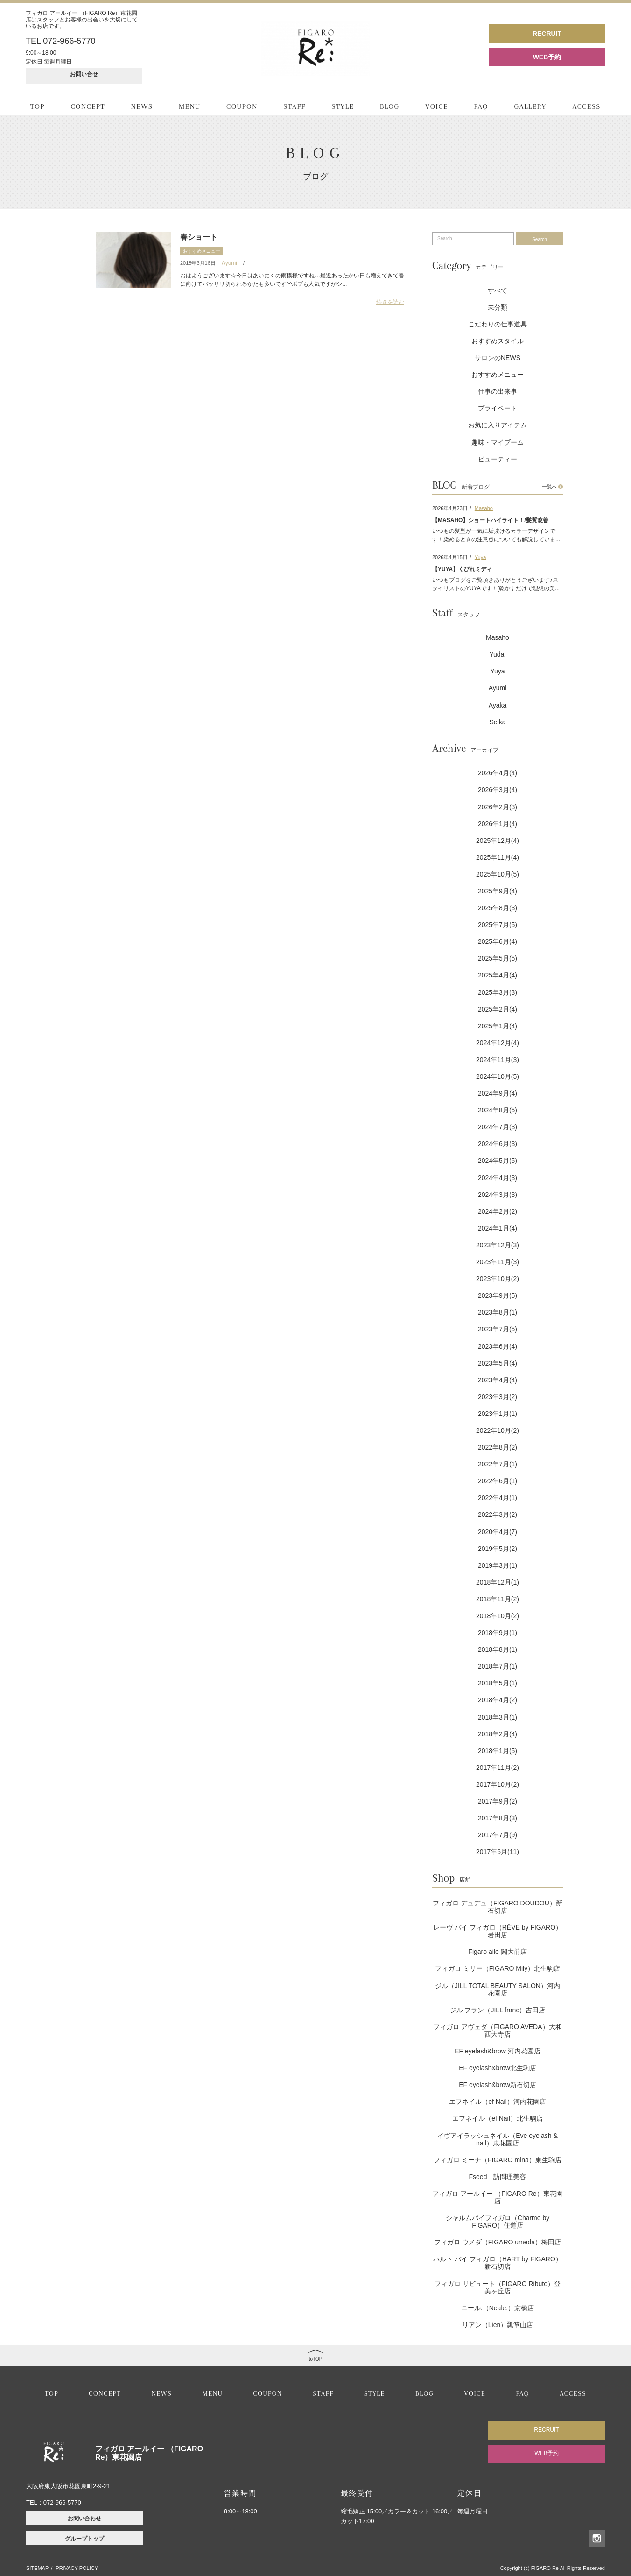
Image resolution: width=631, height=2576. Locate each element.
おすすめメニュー (201, 251)
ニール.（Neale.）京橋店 (497, 2308)
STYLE (342, 106)
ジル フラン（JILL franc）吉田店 (498, 2010)
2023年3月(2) (497, 1397)
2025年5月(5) (497, 958)
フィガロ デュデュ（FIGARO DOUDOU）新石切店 (497, 1906)
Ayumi (229, 263)
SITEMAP (37, 2568)
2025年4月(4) (497, 975)
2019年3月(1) (497, 1565)
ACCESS (586, 106)
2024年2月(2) (497, 1211)
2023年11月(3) (497, 1262)
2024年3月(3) (497, 1194)
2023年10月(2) (497, 1278)
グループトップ (84, 2538)
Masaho (484, 508)
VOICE (436, 106)
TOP (37, 106)
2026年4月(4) (497, 773)
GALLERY (530, 106)
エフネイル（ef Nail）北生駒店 (497, 2118)
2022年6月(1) (497, 1481)
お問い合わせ (84, 2518)
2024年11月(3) (497, 1059)
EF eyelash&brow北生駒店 (497, 2068)
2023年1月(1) (497, 1413)
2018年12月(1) (497, 1582)
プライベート (497, 408)
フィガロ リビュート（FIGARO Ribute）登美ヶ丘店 (498, 2287)
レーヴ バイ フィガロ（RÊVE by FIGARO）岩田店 (497, 1931)
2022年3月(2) (497, 1514)
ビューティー (497, 459)
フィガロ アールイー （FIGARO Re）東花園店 (497, 2197)
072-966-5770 (62, 2502)
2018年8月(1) (497, 1649)
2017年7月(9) (497, 1835)
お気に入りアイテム (497, 425)
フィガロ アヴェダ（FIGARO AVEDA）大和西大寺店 (497, 2030)
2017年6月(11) (497, 1851)
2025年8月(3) (497, 908)
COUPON (242, 106)
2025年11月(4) (497, 857)
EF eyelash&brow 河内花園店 (497, 2051)
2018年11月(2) (497, 1599)
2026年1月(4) (497, 824)
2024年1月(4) (497, 1228)
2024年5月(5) (497, 1160)
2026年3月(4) (497, 789)
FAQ (481, 106)
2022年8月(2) (497, 1447)
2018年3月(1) (497, 1717)
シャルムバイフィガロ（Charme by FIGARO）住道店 (497, 2221)
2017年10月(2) (497, 1784)
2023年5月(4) (497, 1363)
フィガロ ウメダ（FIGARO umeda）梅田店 (497, 2242)
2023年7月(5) (497, 1329)
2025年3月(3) (497, 992)
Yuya (480, 557)
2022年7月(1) (497, 1464)
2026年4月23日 (450, 508)
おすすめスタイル (497, 341)
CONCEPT (87, 106)
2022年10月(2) (497, 1430)
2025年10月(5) (497, 874)
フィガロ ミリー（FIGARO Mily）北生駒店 (497, 1968)
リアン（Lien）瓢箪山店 (497, 2324)
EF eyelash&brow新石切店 (497, 2084)
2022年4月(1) (497, 1497)
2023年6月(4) (497, 1346)
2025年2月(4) (497, 1009)
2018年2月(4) (497, 1734)
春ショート (198, 237)
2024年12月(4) (497, 1043)
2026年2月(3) (497, 807)
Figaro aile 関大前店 (497, 1951)
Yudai (497, 654)
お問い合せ (84, 74)
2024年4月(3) (497, 1178)
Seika (497, 722)
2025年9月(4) (497, 891)
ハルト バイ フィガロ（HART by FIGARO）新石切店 (497, 2262)
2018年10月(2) (497, 1616)
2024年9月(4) (497, 1093)
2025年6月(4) (497, 941)
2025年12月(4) (497, 840)
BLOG (390, 106)
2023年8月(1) (497, 1312)
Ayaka (498, 705)
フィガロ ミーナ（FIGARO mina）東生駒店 (497, 2160)
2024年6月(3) (497, 1143)
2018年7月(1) (497, 1666)
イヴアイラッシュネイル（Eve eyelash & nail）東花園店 (497, 2139)
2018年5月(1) (497, 1683)
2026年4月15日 (450, 557)
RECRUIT (547, 33)
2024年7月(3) (497, 1127)
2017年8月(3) (497, 1818)
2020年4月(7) (497, 1532)
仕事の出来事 (497, 391)
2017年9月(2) (497, 1801)
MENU (190, 106)
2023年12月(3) (497, 1245)
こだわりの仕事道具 (497, 324)
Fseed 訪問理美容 (497, 2176)
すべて (497, 290)
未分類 (497, 307)
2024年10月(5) (497, 1076)
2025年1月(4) (497, 1026)
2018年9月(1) (497, 1632)
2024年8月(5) (497, 1110)
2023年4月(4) (497, 1380)
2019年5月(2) (497, 1548)
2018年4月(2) (497, 1700)
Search (539, 239)
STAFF (294, 106)
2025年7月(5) (497, 924)
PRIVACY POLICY (77, 2568)
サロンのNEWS (497, 357)
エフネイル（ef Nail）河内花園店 (497, 2101)
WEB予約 (547, 57)
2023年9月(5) (497, 1295)
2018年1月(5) (497, 1751)
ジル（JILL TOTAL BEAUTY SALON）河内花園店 (497, 1989)
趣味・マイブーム (497, 442)
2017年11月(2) (497, 1767)
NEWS (142, 106)
